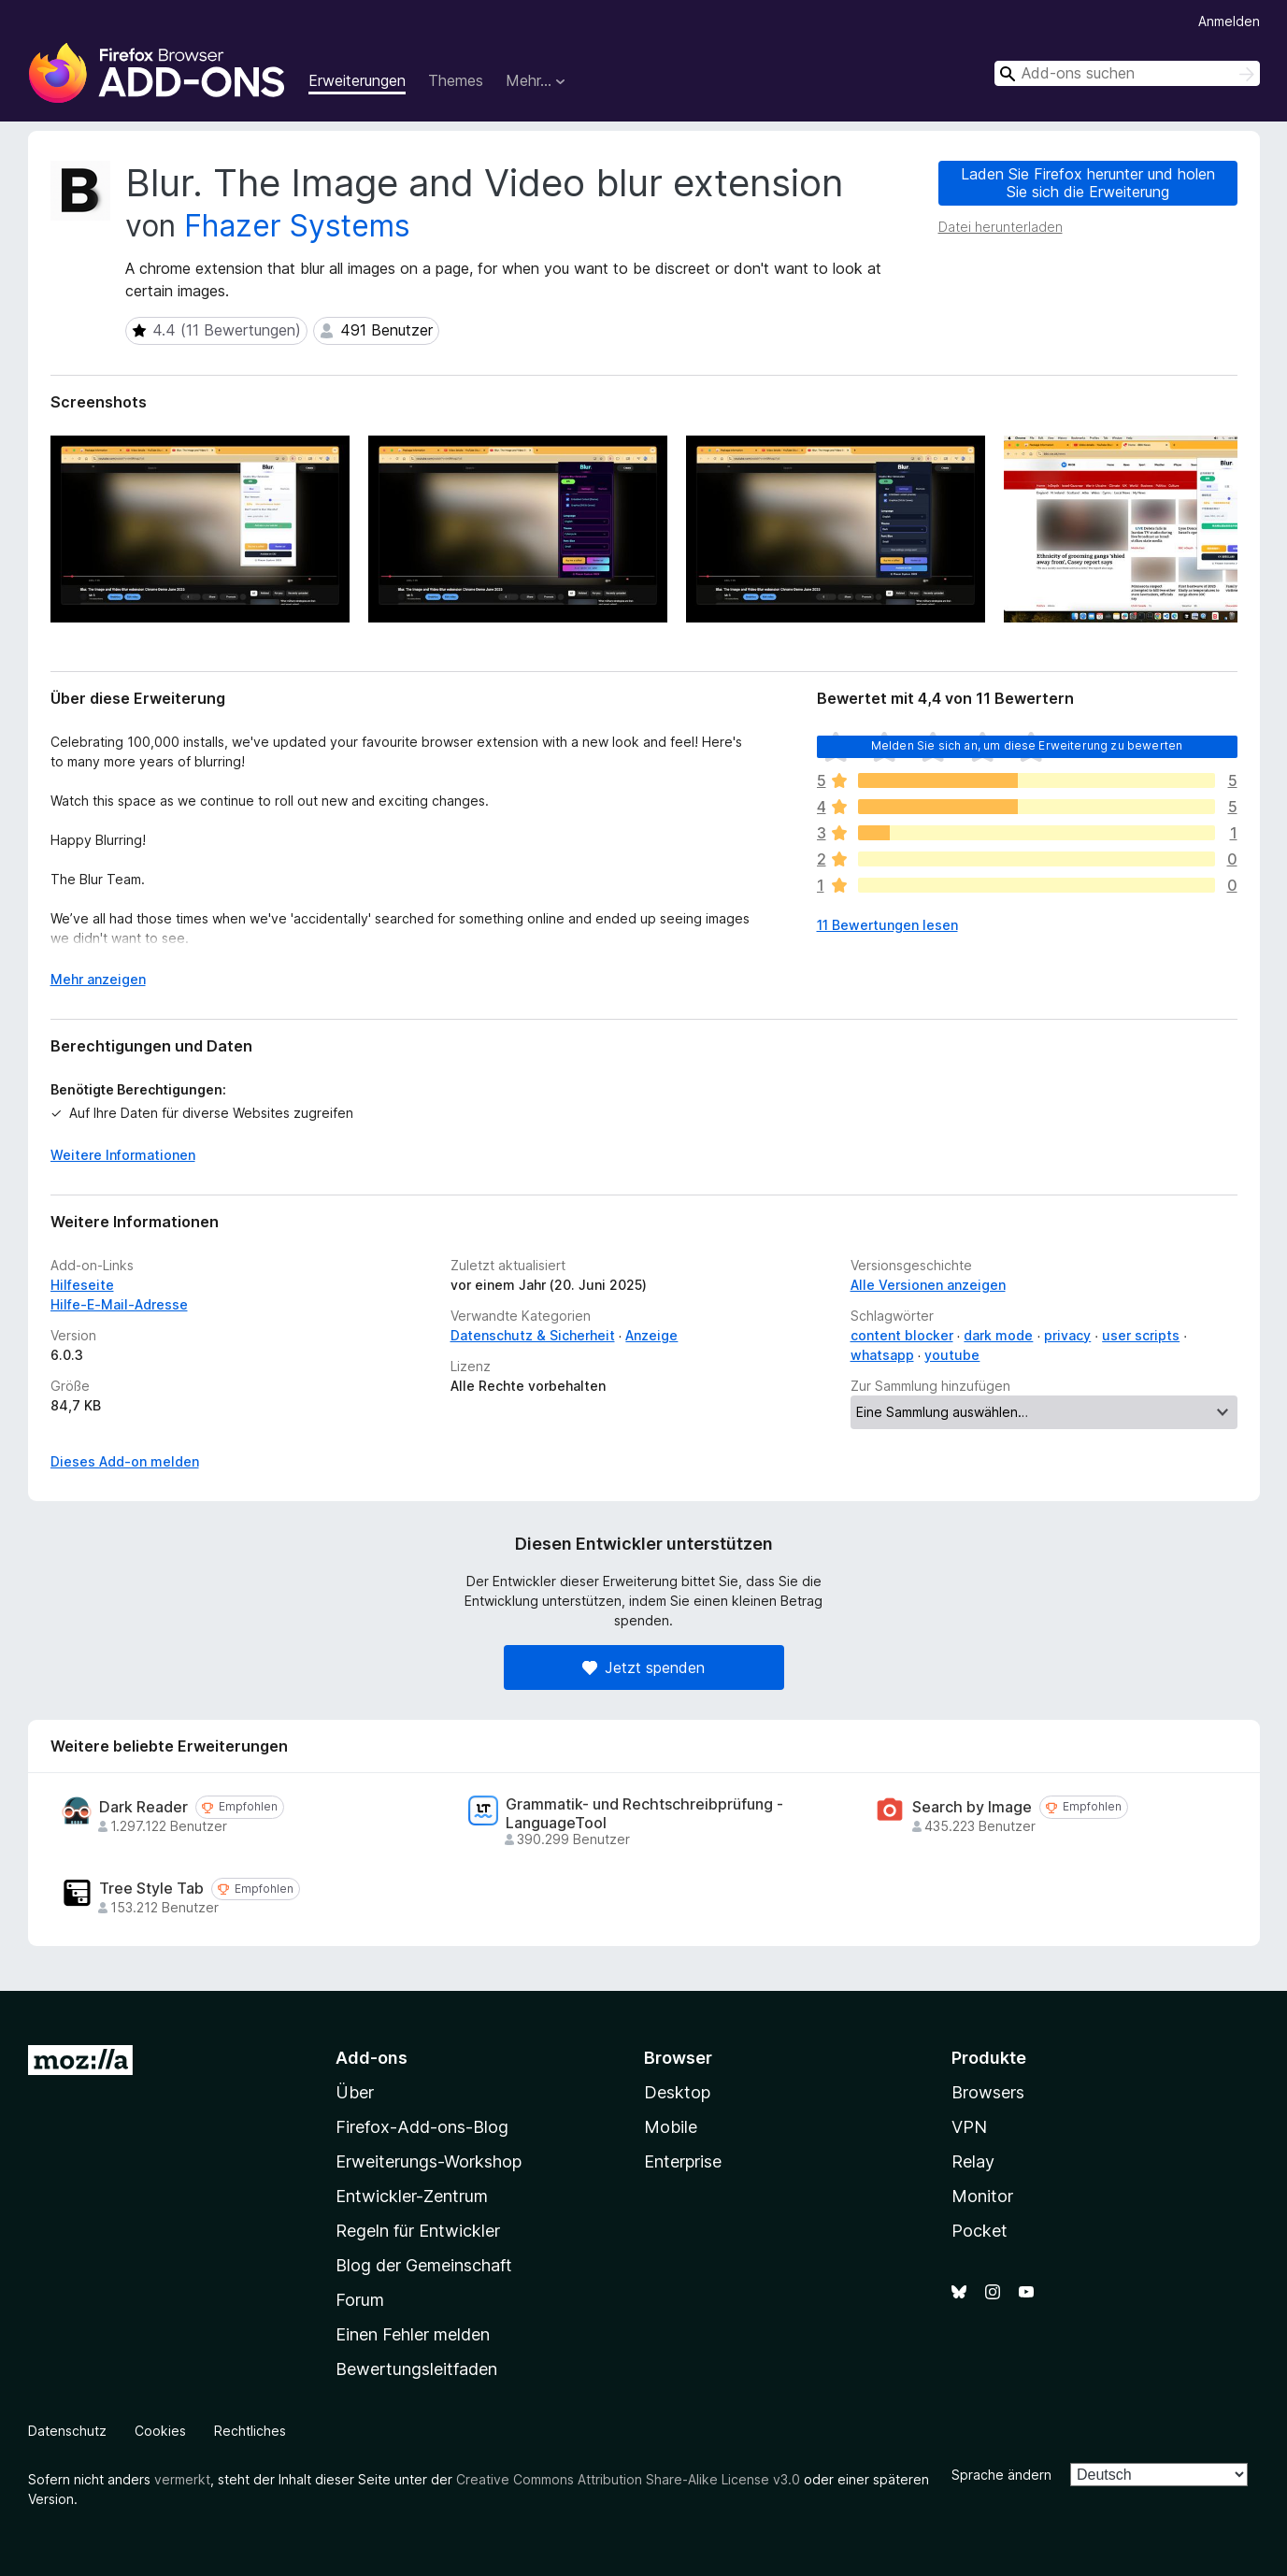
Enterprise (683, 2161)
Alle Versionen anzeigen (928, 1285)
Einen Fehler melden (413, 2334)
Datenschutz (67, 2431)
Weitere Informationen (122, 1155)
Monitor (982, 2196)
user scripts (1141, 1335)
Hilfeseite (82, 1285)
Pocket (979, 2230)
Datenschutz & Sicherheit (532, 1335)
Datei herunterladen (1000, 227)
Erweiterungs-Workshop (429, 2161)
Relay (972, 2161)
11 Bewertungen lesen (887, 925)
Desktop (677, 2092)
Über (355, 2092)
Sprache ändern (1001, 2475)
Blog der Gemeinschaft (424, 2265)
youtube (952, 1355)
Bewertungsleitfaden (416, 2369)
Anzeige (651, 1335)
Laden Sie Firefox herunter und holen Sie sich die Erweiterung (1088, 183)
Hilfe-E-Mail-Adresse (119, 1304)
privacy (1067, 1335)
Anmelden (1229, 21)
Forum (360, 2300)
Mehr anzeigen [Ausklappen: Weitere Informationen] (98, 979)
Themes (455, 80)
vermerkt (182, 2479)
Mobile (670, 2127)
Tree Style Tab (151, 1888)
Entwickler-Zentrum (412, 2196)
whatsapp (882, 1355)
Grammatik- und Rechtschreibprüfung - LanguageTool (644, 1813)
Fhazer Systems (297, 226)
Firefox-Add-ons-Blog (422, 2127)
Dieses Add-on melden (124, 1461)
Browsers (987, 2092)
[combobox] (1127, 73)
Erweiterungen (357, 80)
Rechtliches (250, 2431)
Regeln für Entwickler (418, 2230)
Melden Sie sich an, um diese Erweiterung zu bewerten (1026, 745)
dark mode (998, 1335)
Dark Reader (143, 1807)
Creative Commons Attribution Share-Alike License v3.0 (628, 2479)
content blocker (902, 1335)
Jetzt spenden (643, 1667)
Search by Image (972, 1807)
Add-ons (372, 2058)
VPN (969, 2127)
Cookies (160, 2431)
